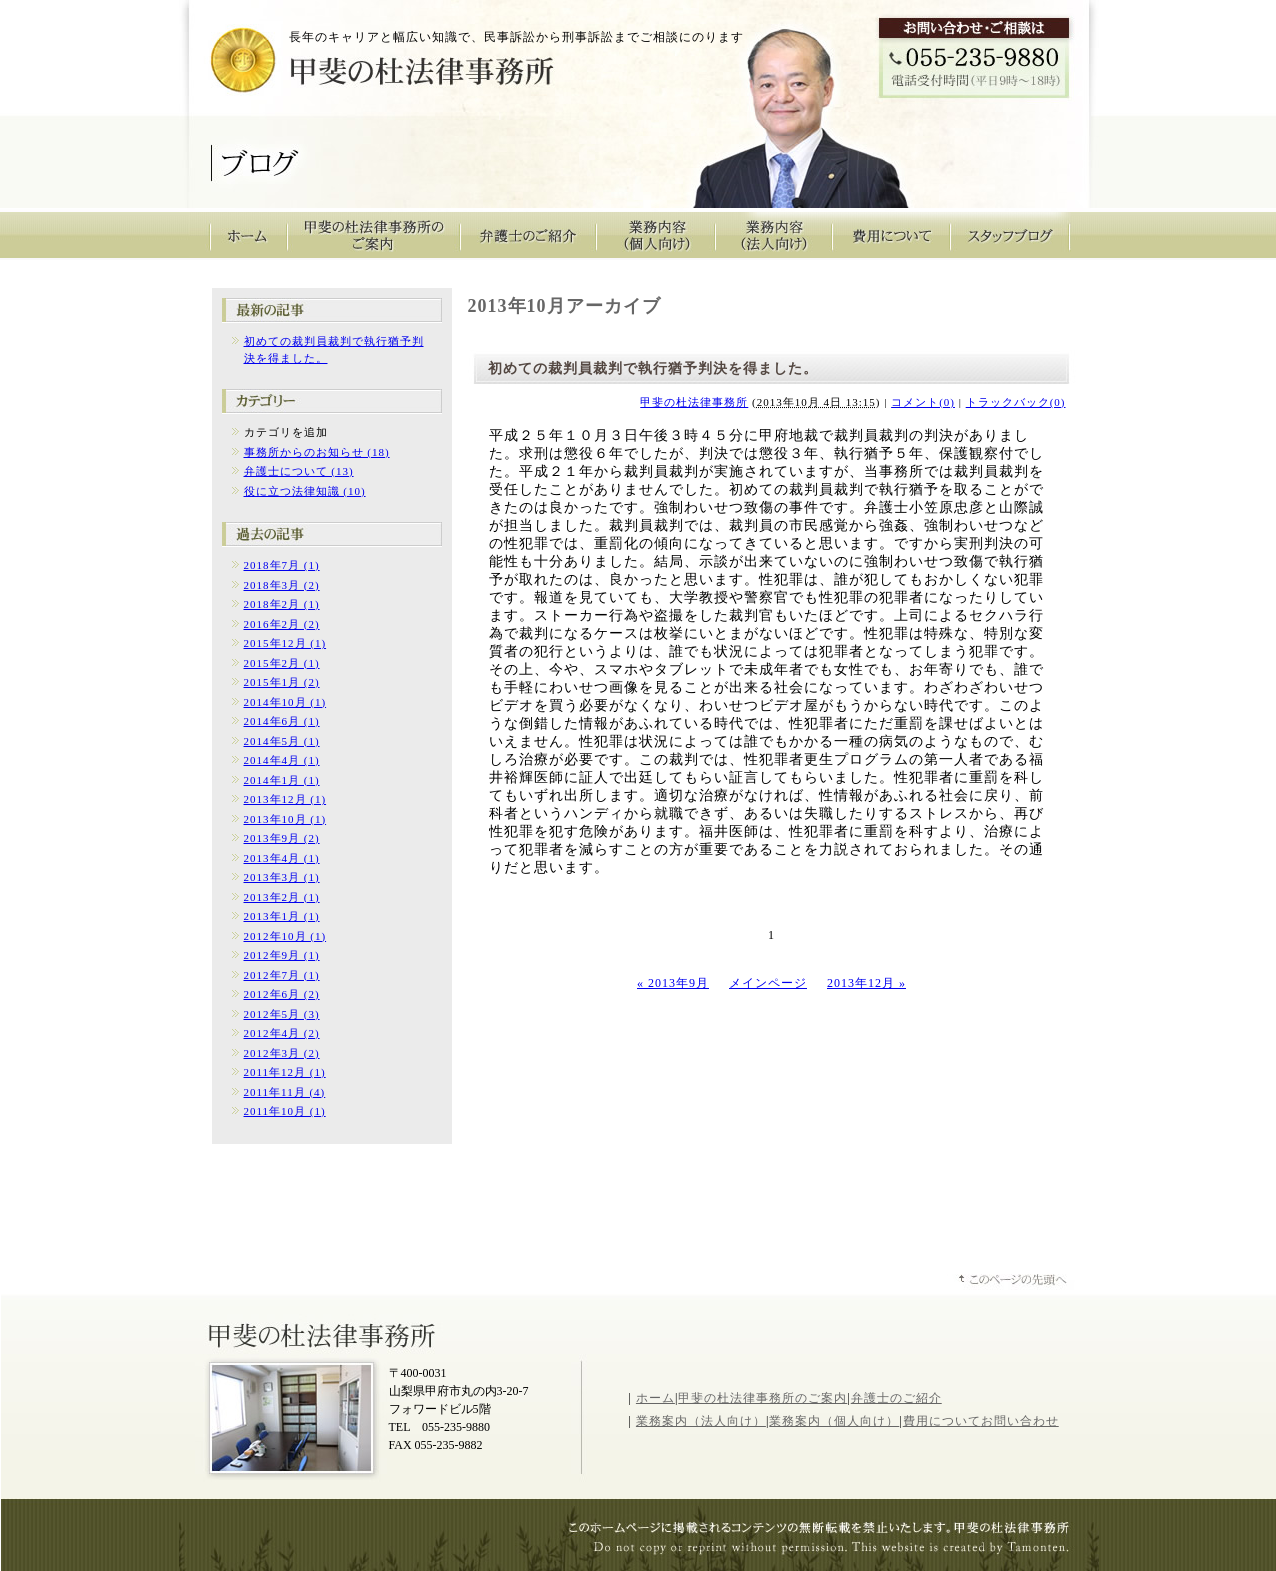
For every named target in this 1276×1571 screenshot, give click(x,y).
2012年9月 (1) (282, 955)
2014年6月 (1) (282, 721)
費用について (891, 235)
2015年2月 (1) (282, 663)
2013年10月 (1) (285, 819)
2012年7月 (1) (282, 975)
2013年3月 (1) (282, 877)
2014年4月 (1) (282, 760)
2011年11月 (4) (285, 1092)
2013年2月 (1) (282, 897)
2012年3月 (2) (282, 1053)
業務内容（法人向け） (774, 235)
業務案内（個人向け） (834, 1421)
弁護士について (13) (299, 471)
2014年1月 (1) (282, 780)
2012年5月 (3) (282, 1014)
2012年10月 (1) (285, 936)
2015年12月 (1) (285, 643)
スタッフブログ (1010, 235)
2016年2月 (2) (282, 624)
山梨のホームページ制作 (829, 1550)
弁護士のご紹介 (528, 235)
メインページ (768, 983)
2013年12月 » (866, 983)
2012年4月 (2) (282, 1033)
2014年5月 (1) (282, 741)
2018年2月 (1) (282, 604)
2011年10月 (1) (285, 1111)
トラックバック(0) (1016, 402)
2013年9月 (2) (282, 838)
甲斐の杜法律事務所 (349, 66)
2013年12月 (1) (285, 799)
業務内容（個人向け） (655, 235)
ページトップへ (1014, 1281)
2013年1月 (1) (282, 916)
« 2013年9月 (673, 983)
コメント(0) (923, 402)
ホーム (655, 1398)
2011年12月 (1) (285, 1072)
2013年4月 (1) (282, 858)
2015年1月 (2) (282, 682)
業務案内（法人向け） (701, 1421)
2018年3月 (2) (282, 585)
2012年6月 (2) (282, 994)
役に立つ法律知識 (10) (305, 491)
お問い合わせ (1020, 1421)
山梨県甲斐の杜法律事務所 (324, 1334)
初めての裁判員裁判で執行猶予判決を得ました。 (653, 368)
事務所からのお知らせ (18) (317, 452)
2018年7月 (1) (282, 565)
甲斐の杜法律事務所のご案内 (374, 235)
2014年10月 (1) (285, 702)
